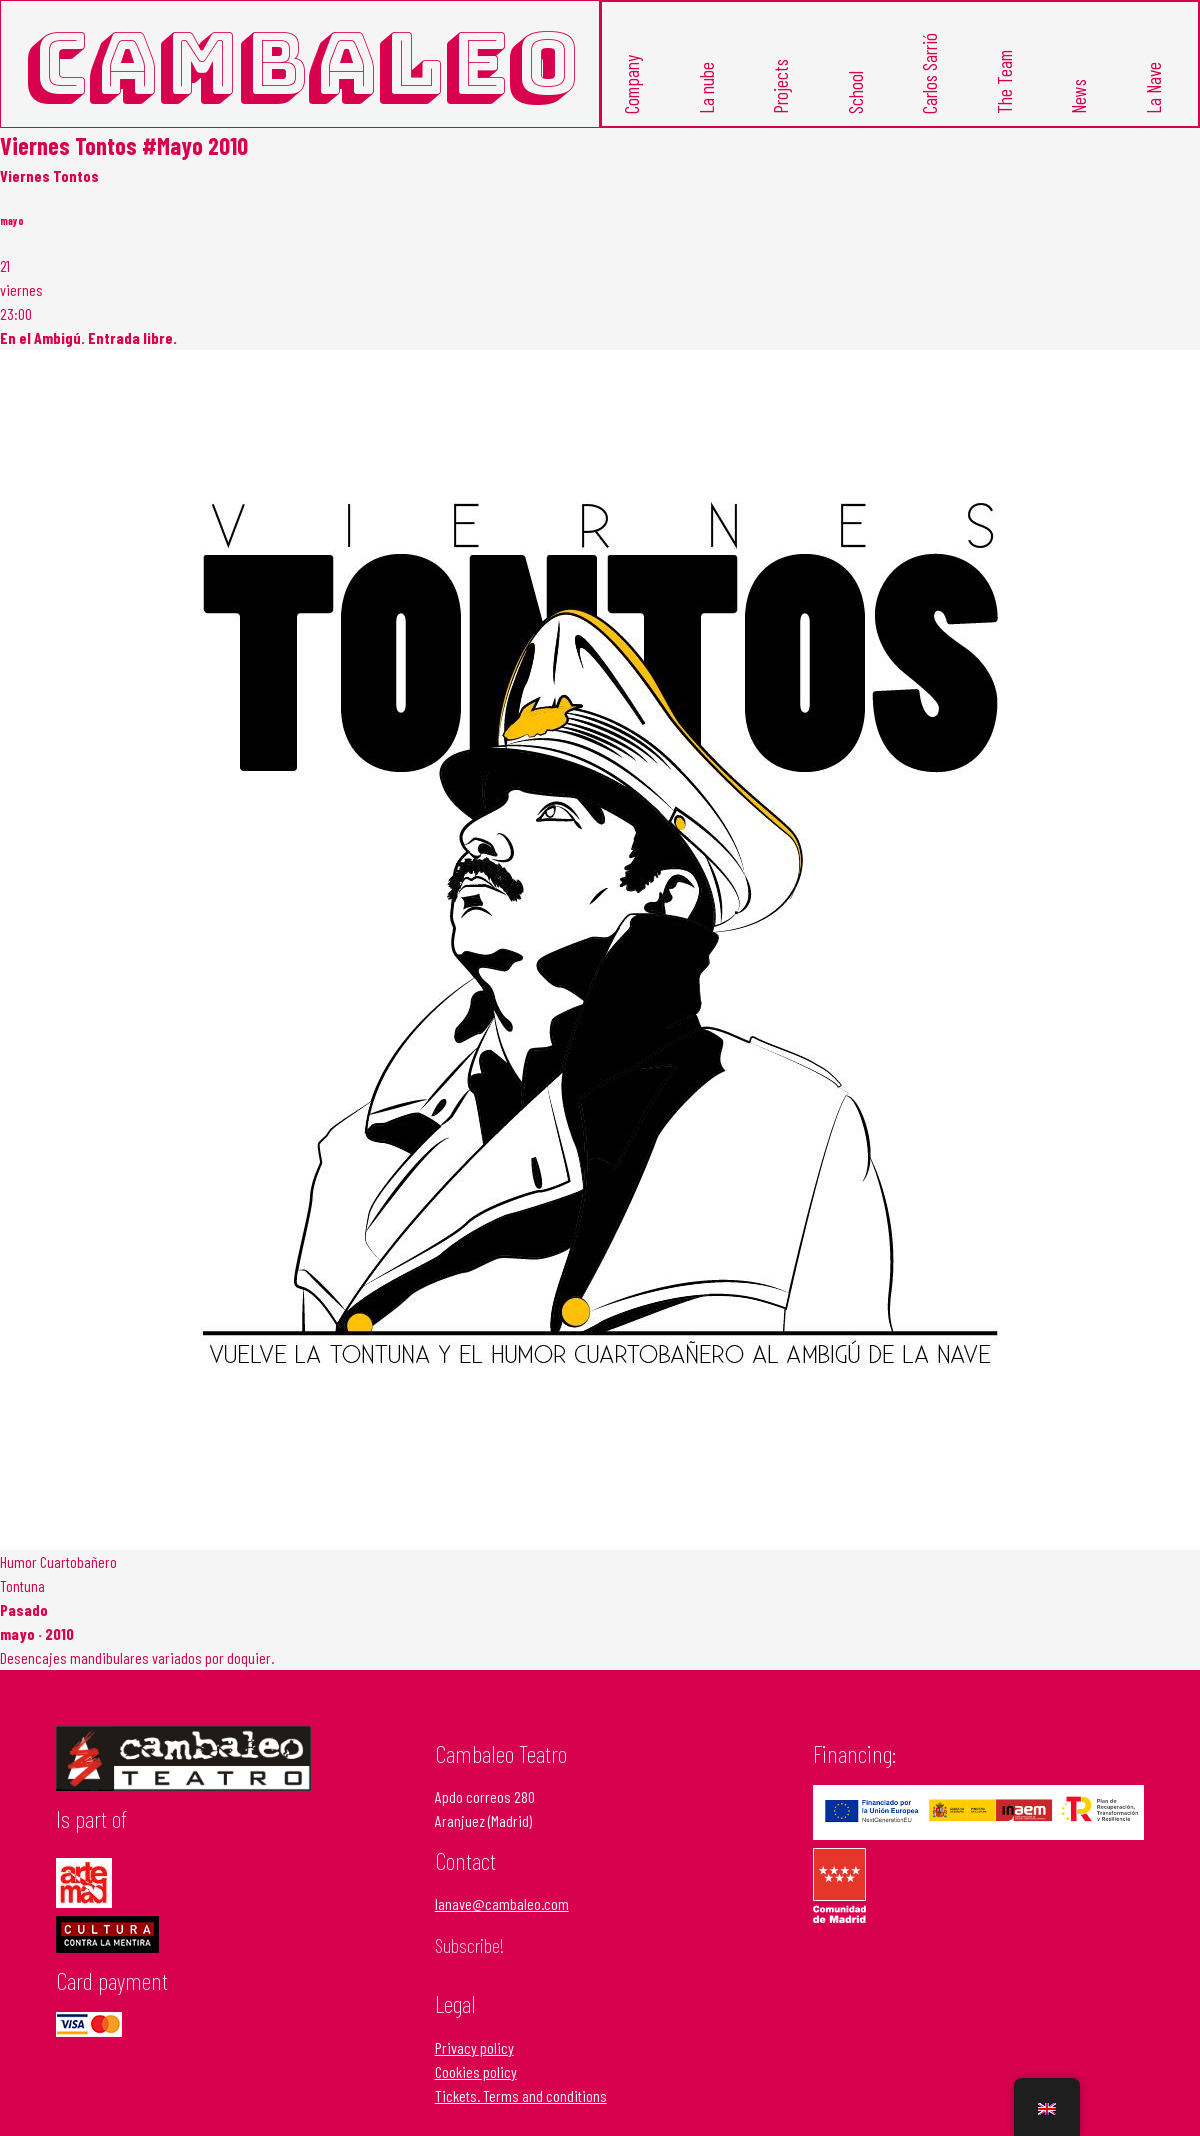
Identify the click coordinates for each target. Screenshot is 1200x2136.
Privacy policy (474, 2046)
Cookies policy (476, 2070)
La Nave (1152, 87)
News (1078, 95)
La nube (705, 87)
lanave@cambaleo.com (502, 1903)
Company (631, 83)
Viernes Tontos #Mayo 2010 (124, 144)
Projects (780, 85)
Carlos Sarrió (929, 72)
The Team (1003, 81)
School (854, 91)
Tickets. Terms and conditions (521, 2094)
